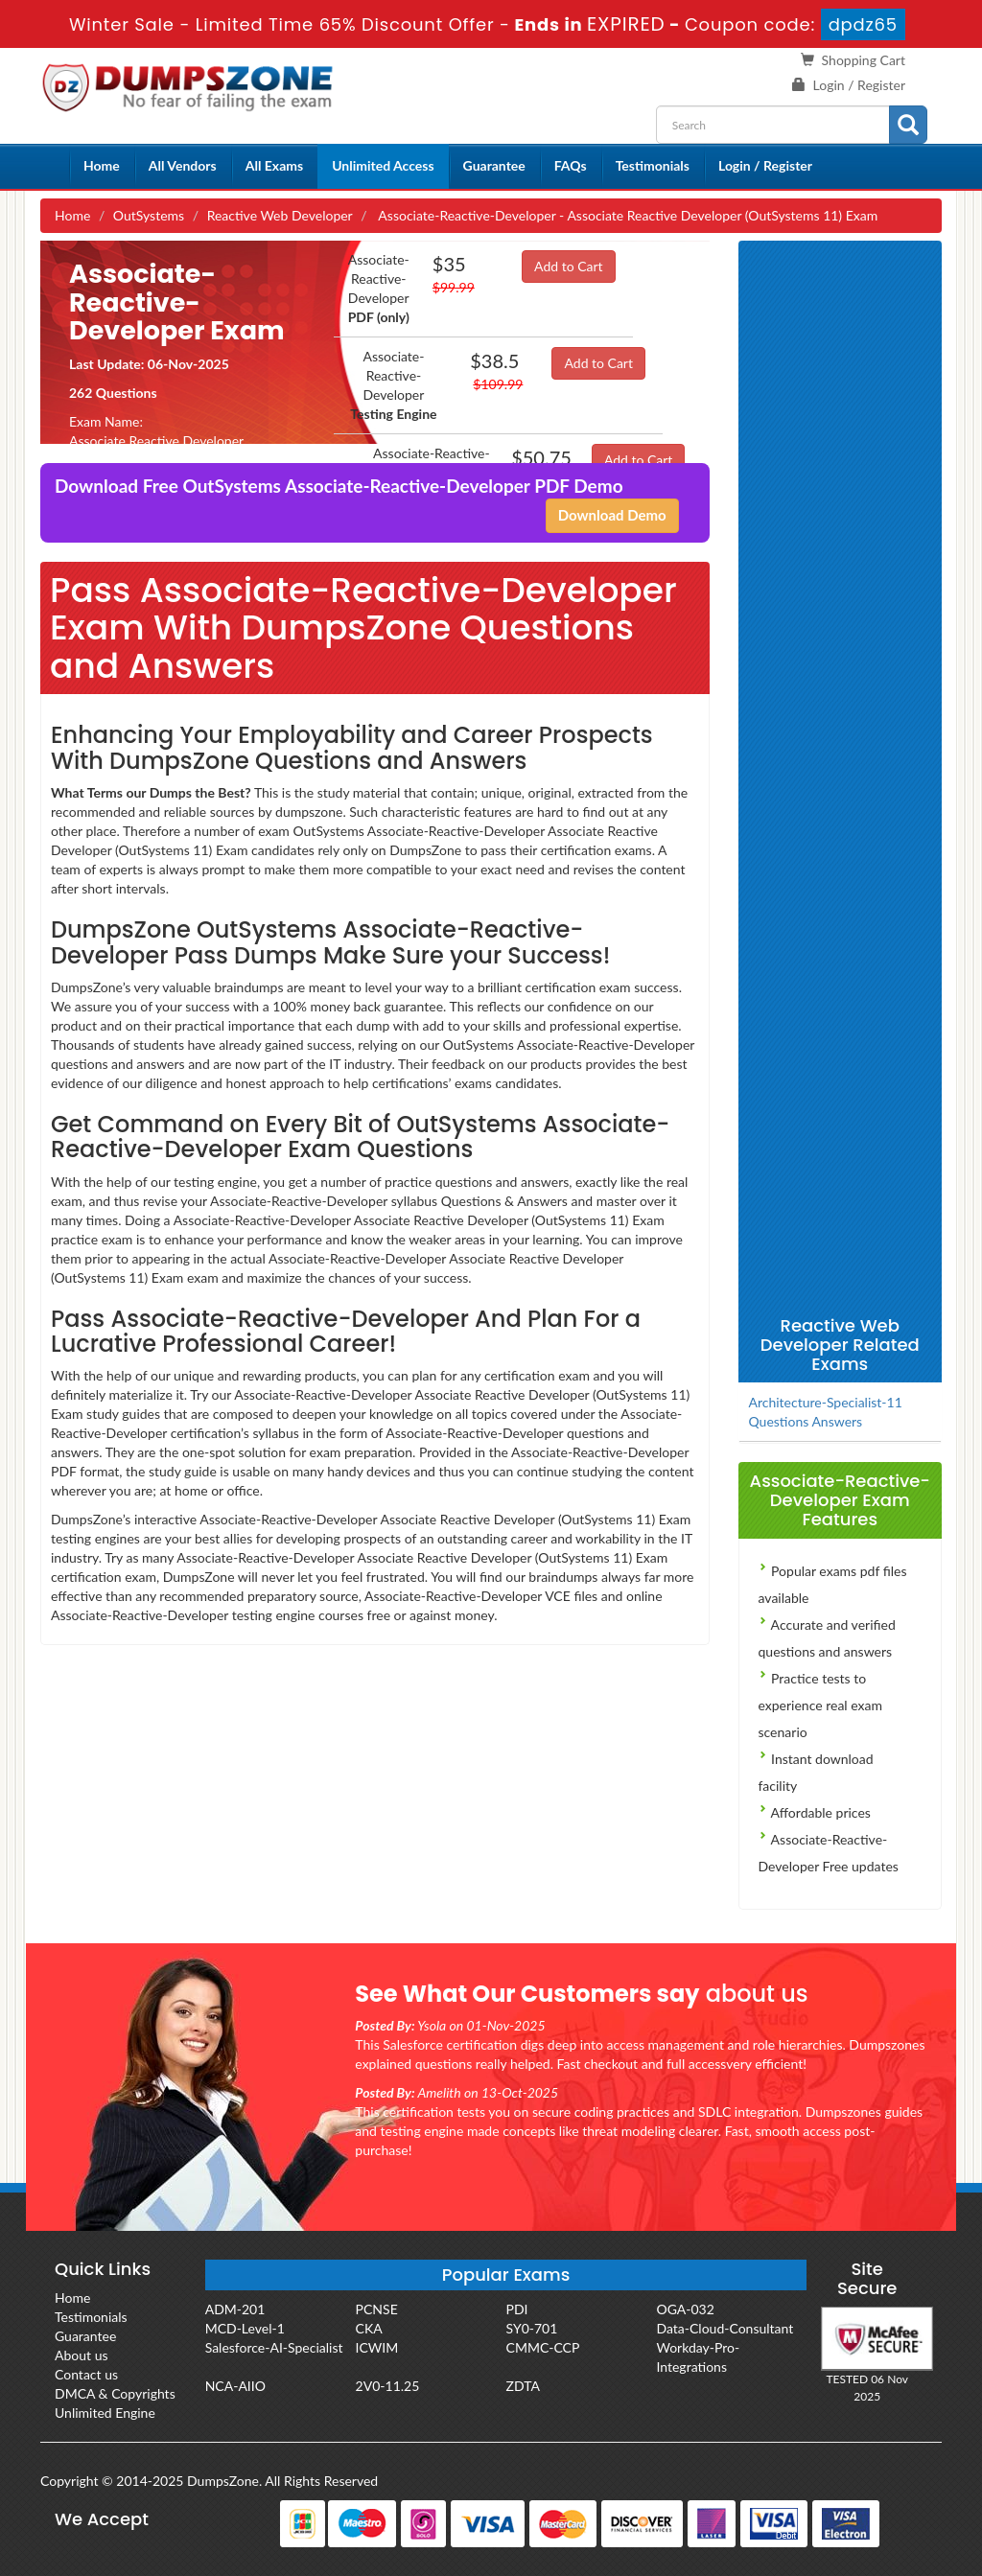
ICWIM (377, 2347)
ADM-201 (235, 2309)
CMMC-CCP (543, 2347)
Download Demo (612, 514)
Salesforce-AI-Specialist (274, 2347)
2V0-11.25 (388, 2386)
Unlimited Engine (105, 2412)
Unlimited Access (382, 165)
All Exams (274, 165)
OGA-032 (684, 2309)
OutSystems (148, 215)
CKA (369, 2328)
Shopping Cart (863, 60)
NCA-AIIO (235, 2386)
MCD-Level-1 (245, 2328)
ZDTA (523, 2386)
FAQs (570, 165)
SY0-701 (532, 2328)
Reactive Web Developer (280, 215)
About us (81, 2355)
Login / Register (859, 85)
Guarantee (494, 165)
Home (101, 165)
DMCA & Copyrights (115, 2393)
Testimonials (653, 165)
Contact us (86, 2374)
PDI (517, 2309)
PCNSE (377, 2309)
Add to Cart (568, 266)
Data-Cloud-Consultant (724, 2328)
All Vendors (183, 165)
